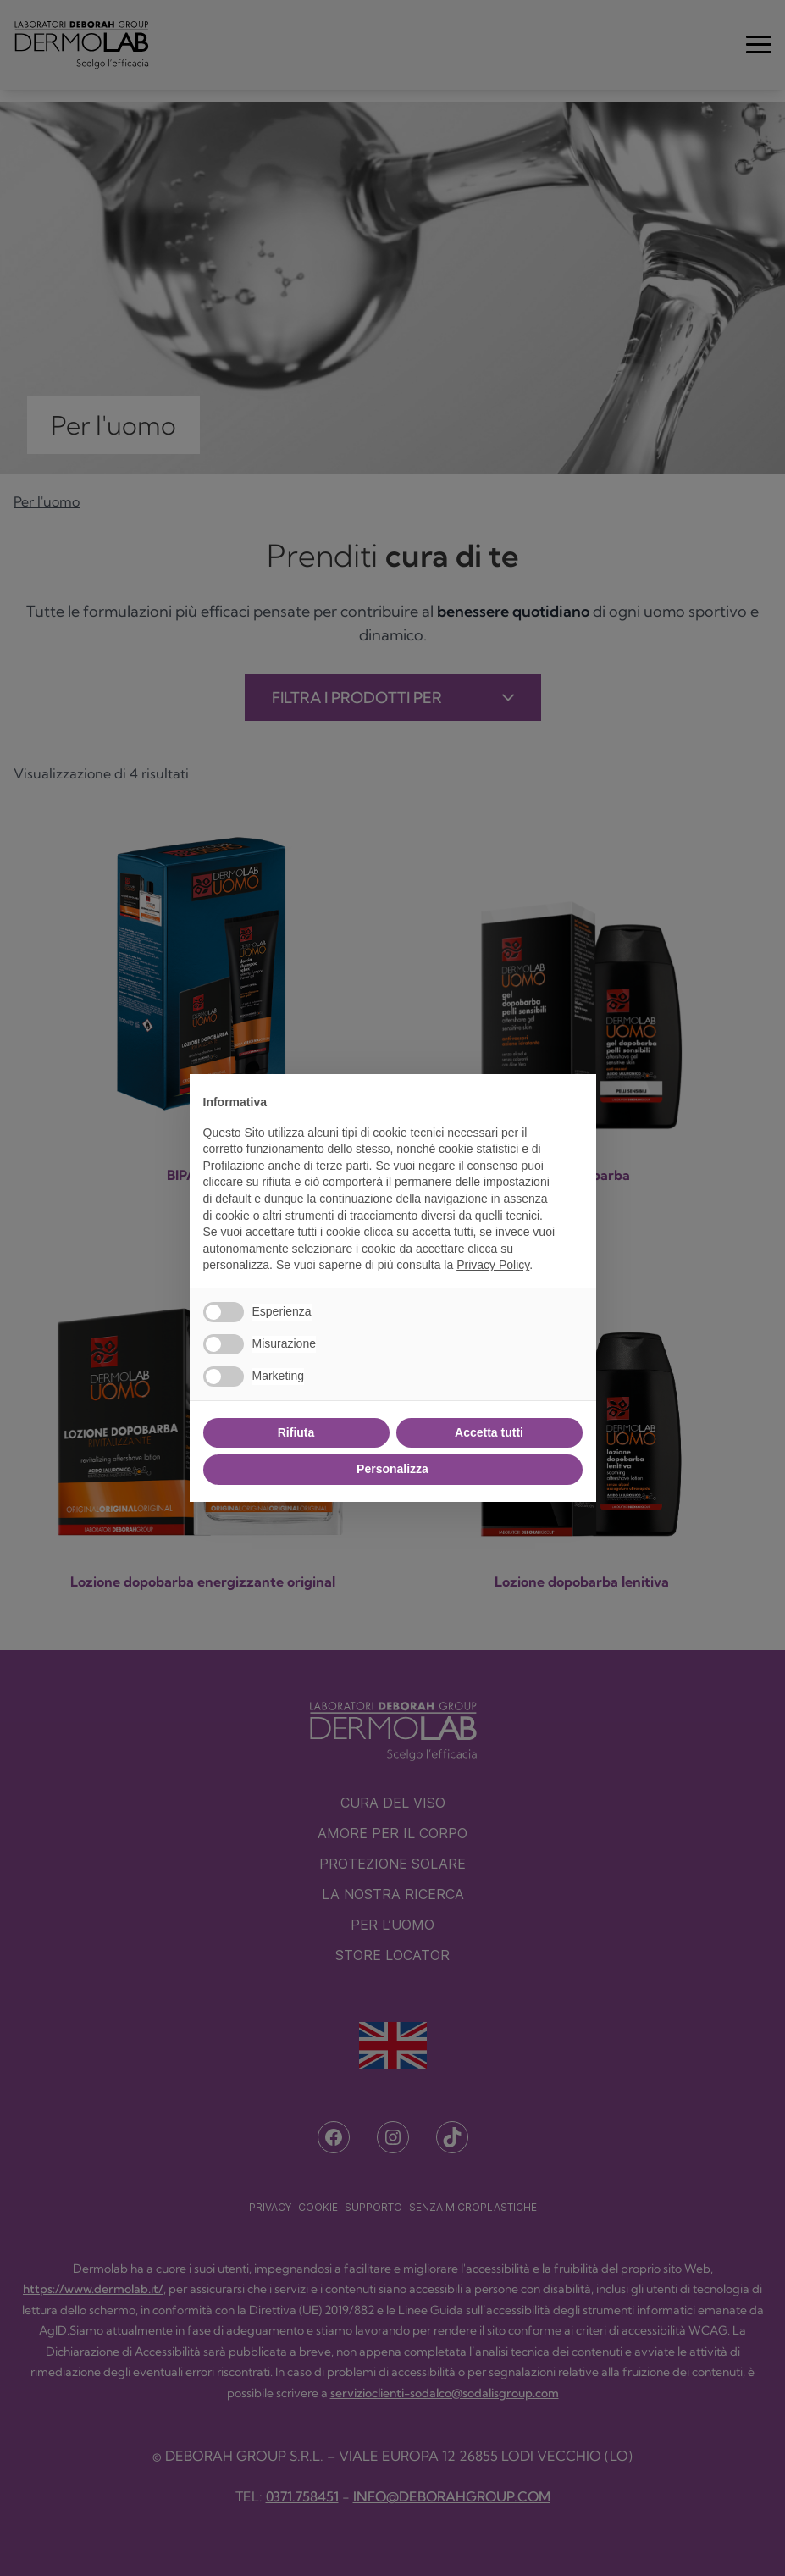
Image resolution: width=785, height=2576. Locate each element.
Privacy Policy (492, 1264)
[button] (574, 1101)
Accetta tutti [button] (489, 1432)
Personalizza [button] (392, 1469)
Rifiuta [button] (296, 1432)
